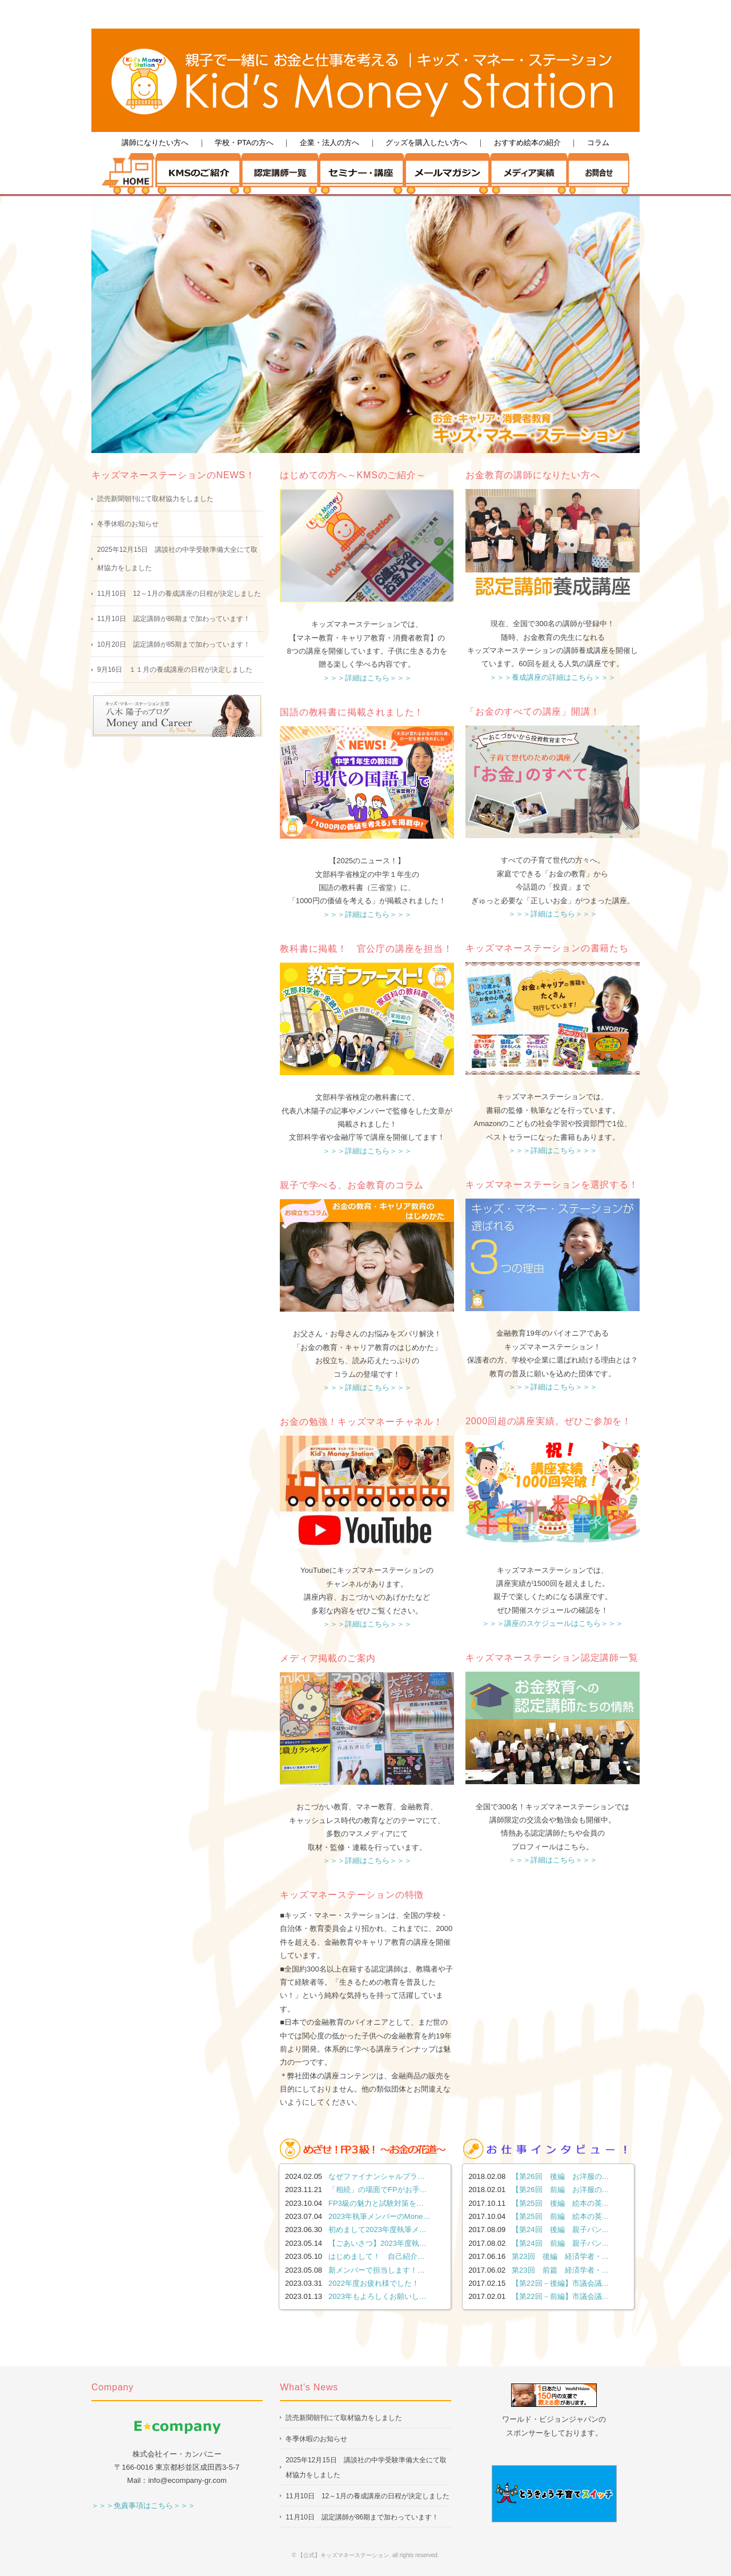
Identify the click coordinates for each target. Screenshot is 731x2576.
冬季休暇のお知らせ (128, 524)
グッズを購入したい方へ (426, 142)
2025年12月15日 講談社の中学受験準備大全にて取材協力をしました (177, 559)
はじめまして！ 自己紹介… (376, 2256)
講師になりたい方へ (155, 142)
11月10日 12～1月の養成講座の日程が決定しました (179, 594)
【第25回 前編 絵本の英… (560, 2216)
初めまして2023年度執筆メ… (377, 2229)
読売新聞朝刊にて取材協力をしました (155, 499)
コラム (598, 142)
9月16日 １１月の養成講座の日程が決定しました (174, 670)
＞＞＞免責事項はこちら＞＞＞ (143, 2505)
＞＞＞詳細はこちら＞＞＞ (367, 678)
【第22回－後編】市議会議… (560, 2283)
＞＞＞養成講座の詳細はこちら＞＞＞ (552, 677)
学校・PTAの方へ (244, 142)
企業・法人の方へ (329, 142)
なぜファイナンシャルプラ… (376, 2176)
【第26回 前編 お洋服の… (560, 2189)
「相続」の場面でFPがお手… (377, 2189)
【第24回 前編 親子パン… (560, 2243)
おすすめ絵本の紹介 (527, 142)
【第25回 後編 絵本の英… (560, 2203)
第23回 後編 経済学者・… (560, 2256)
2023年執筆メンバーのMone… (379, 2216)
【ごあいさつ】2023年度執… (377, 2243)
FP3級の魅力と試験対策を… (376, 2203)
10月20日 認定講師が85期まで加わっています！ (173, 644)
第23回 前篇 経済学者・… (560, 2270)
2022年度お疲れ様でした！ (373, 2283)
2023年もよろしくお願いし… (377, 2296)
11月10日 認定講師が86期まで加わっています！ (173, 619)
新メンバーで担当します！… (376, 2270)
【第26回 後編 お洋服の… (560, 2176)
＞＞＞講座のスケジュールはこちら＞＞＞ (552, 1623)
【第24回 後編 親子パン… (560, 2229)
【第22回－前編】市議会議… (560, 2296)
